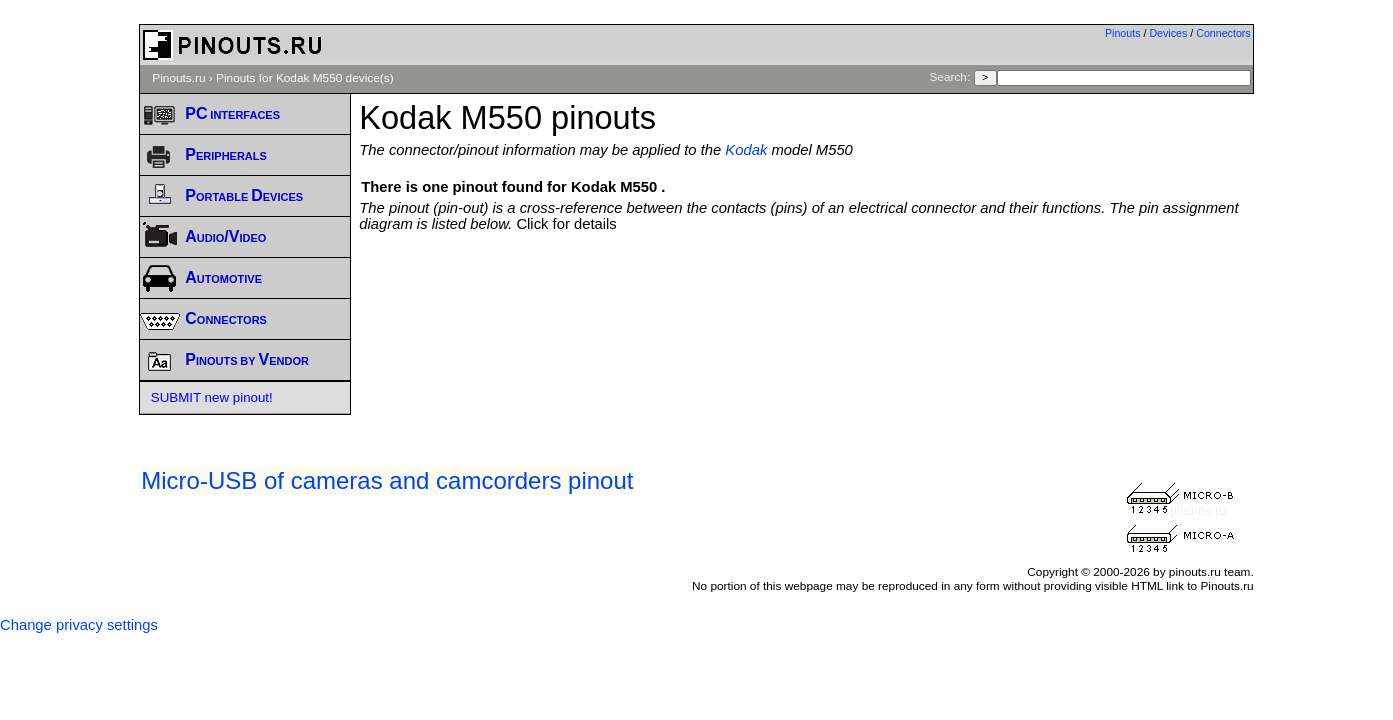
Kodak (746, 150)
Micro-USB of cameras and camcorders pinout (387, 480)
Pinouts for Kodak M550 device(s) (305, 78)
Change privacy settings (79, 625)
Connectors (1223, 33)
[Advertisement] (806, 287)
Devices (1168, 33)
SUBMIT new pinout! (212, 397)
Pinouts (1123, 33)
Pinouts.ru (178, 78)
